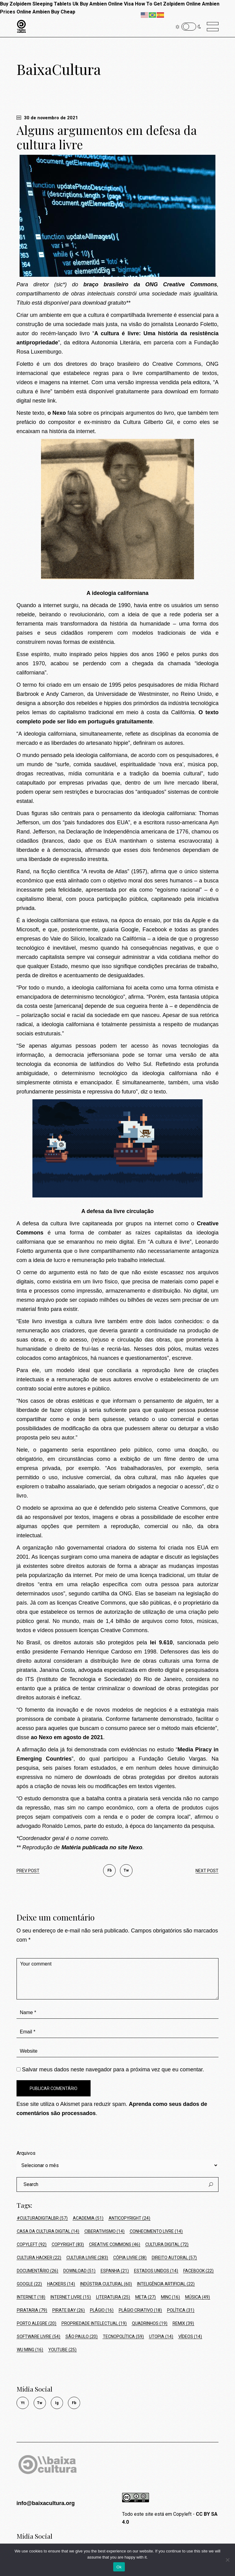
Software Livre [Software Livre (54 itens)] (38, 2336)
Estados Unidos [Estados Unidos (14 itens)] (156, 2270)
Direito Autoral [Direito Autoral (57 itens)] (174, 2257)
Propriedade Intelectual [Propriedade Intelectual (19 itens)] (94, 2323)
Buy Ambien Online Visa (107, 4)
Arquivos (26, 2153)
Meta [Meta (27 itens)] (145, 2297)
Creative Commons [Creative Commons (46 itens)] (114, 2244)
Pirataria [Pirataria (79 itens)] (32, 2310)
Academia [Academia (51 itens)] (88, 2218)
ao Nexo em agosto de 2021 (67, 1737)
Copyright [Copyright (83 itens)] (68, 2244)
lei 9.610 (161, 1642)
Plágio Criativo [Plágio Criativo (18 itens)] (140, 2310)
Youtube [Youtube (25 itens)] (62, 2349)
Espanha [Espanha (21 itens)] (115, 2270)
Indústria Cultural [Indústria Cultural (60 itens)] (106, 2283)
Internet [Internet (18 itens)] (31, 2297)
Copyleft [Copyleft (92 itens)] (32, 2244)
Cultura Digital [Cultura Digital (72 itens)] (166, 2244)
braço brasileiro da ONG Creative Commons (150, 284)
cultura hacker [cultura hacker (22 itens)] (39, 2257)
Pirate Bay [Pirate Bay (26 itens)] (68, 2310)
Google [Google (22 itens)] (29, 2283)
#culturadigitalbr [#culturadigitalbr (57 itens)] (42, 2218)
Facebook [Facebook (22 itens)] (198, 2270)
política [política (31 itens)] (180, 2310)
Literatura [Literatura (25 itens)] (113, 2297)
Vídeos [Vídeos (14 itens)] (190, 2336)
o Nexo (56, 413)
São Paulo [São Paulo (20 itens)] (81, 2336)
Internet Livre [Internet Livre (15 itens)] (70, 2297)
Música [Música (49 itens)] (197, 2297)
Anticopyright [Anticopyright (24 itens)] (129, 2218)
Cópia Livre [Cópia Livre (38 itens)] (130, 2257)
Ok (118, 2567)
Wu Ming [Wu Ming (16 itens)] (30, 2349)
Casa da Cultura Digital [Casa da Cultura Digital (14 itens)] (48, 2231)
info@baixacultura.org (46, 2503)
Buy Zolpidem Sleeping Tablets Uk (39, 4)
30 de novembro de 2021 (47, 118)
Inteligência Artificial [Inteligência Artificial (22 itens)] (166, 2283)
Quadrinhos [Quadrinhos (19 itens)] (149, 2323)
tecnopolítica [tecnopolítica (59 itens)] (123, 2336)
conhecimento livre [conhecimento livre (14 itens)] (156, 2231)
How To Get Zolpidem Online (168, 4)
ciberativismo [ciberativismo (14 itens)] (104, 2231)
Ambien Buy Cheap (53, 12)
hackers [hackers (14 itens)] (61, 2283)
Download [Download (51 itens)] (79, 2270)
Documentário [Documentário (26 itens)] (37, 2270)
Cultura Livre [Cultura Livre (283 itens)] (87, 2257)
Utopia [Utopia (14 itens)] (161, 2336)
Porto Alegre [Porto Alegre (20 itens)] (36, 2323)
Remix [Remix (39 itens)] (183, 2323)
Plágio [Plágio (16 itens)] (102, 2310)
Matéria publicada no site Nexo (102, 1847)
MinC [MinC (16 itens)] (170, 2297)
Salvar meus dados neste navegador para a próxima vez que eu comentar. (113, 2069)
